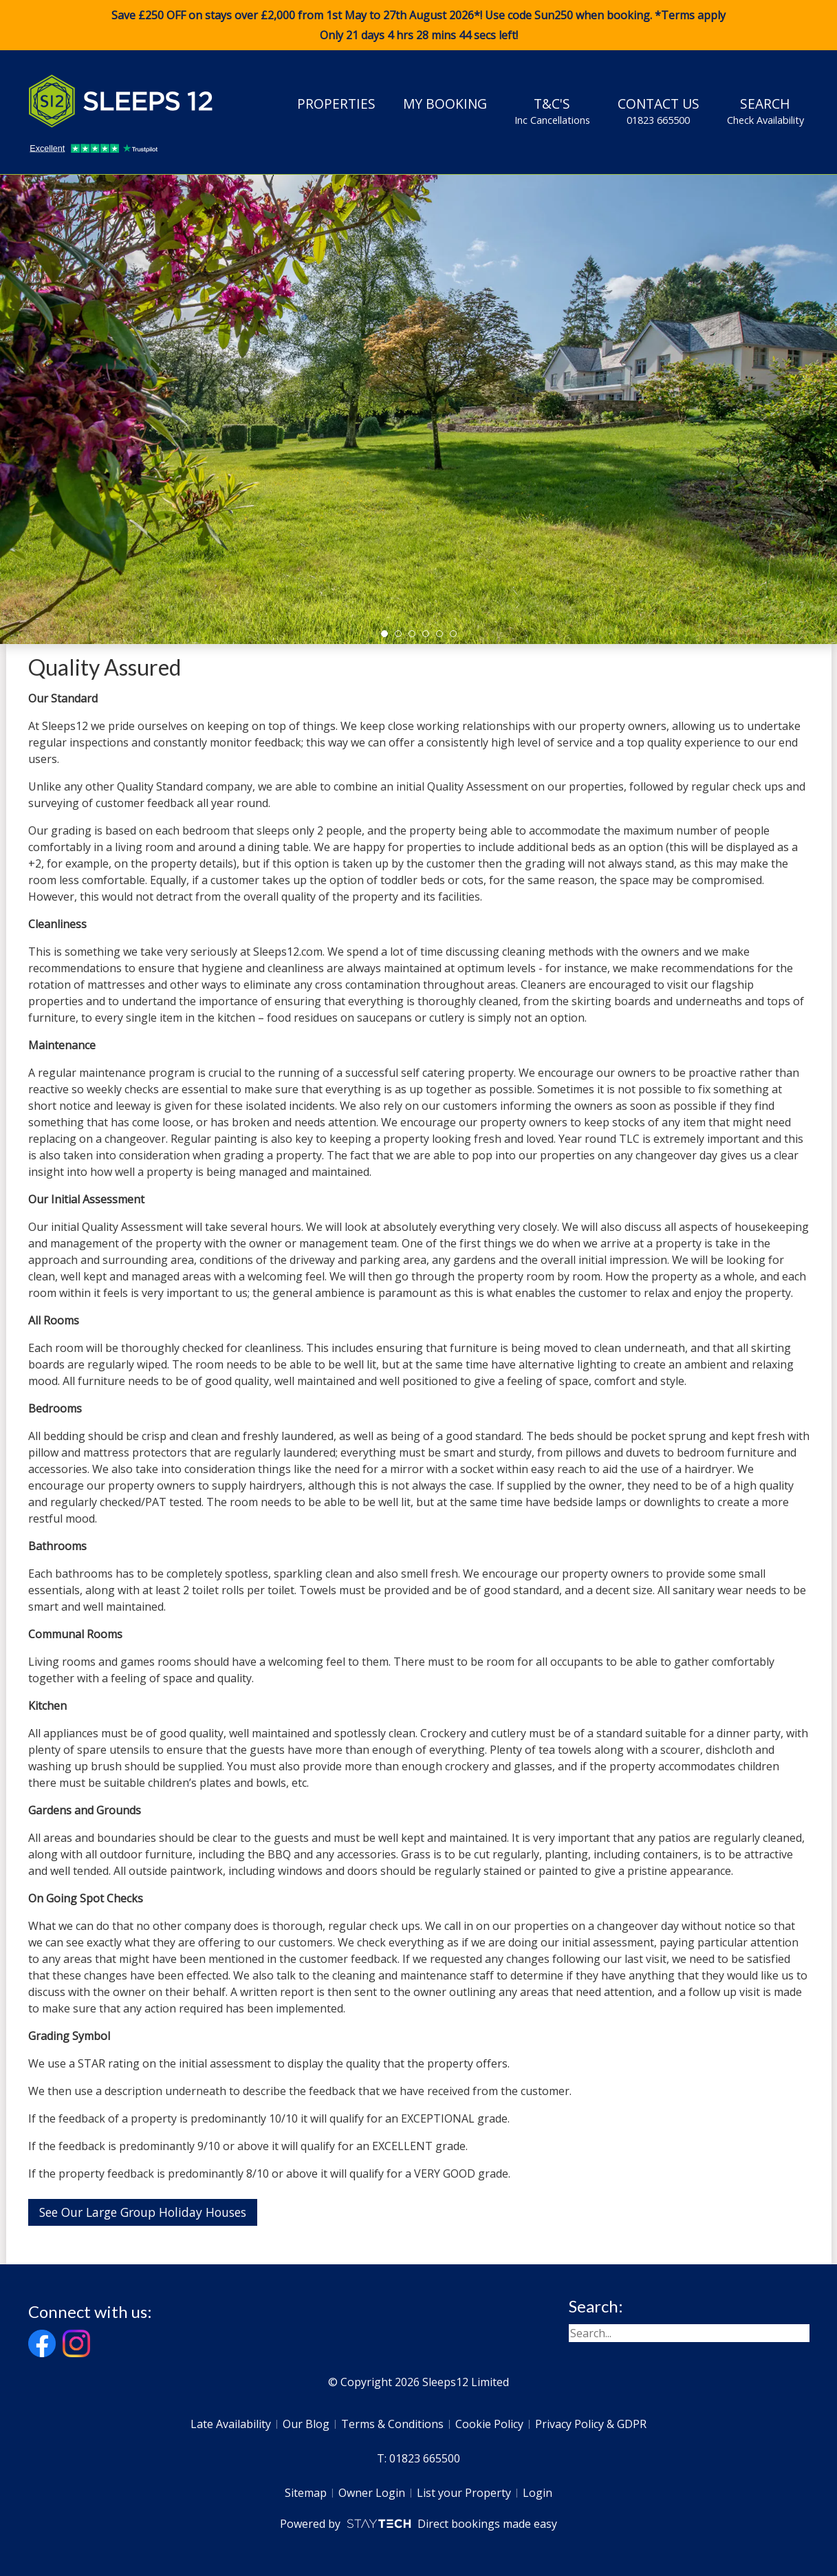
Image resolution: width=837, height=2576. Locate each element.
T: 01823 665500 (418, 2458)
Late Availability (231, 2424)
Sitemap (306, 2492)
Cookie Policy (489, 2424)
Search (765, 110)
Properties (336, 103)
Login (537, 2492)
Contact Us (658, 110)
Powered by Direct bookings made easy (418, 2523)
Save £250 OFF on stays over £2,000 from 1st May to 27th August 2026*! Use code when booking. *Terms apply (418, 25)
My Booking (445, 103)
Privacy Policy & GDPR (590, 2424)
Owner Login (371, 2492)
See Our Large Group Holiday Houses (142, 2212)
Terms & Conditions (392, 2424)
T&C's (552, 110)
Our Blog (306, 2424)
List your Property (464, 2492)
